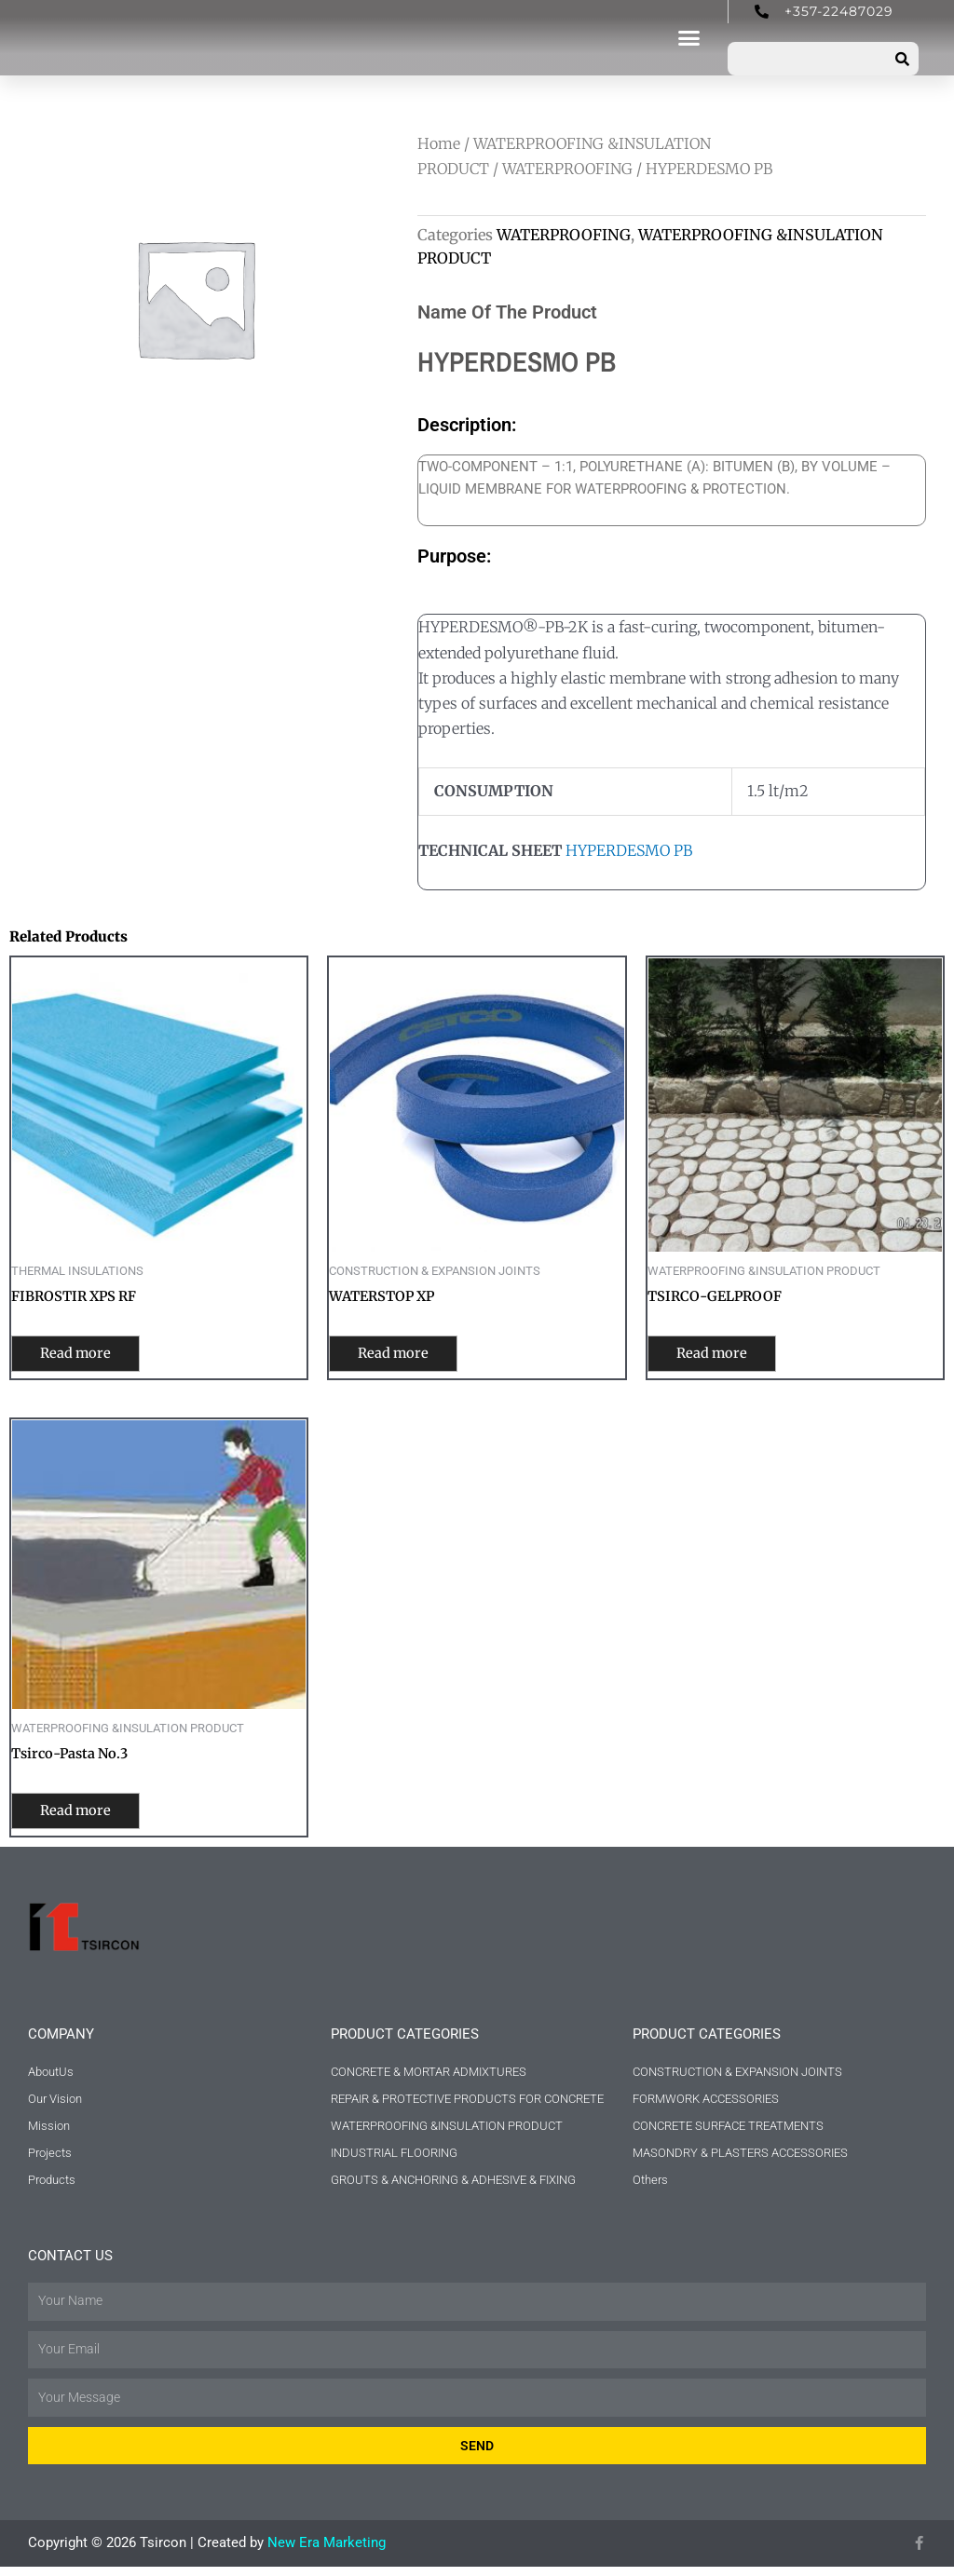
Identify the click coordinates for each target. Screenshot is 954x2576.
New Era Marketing (326, 2551)
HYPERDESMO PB (629, 850)
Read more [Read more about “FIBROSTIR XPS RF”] (86, 1354)
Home (438, 143)
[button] (689, 38)
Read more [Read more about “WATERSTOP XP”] (404, 1354)
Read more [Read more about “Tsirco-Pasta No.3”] (86, 1815)
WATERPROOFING (567, 168)
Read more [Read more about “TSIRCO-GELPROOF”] (722, 1354)
